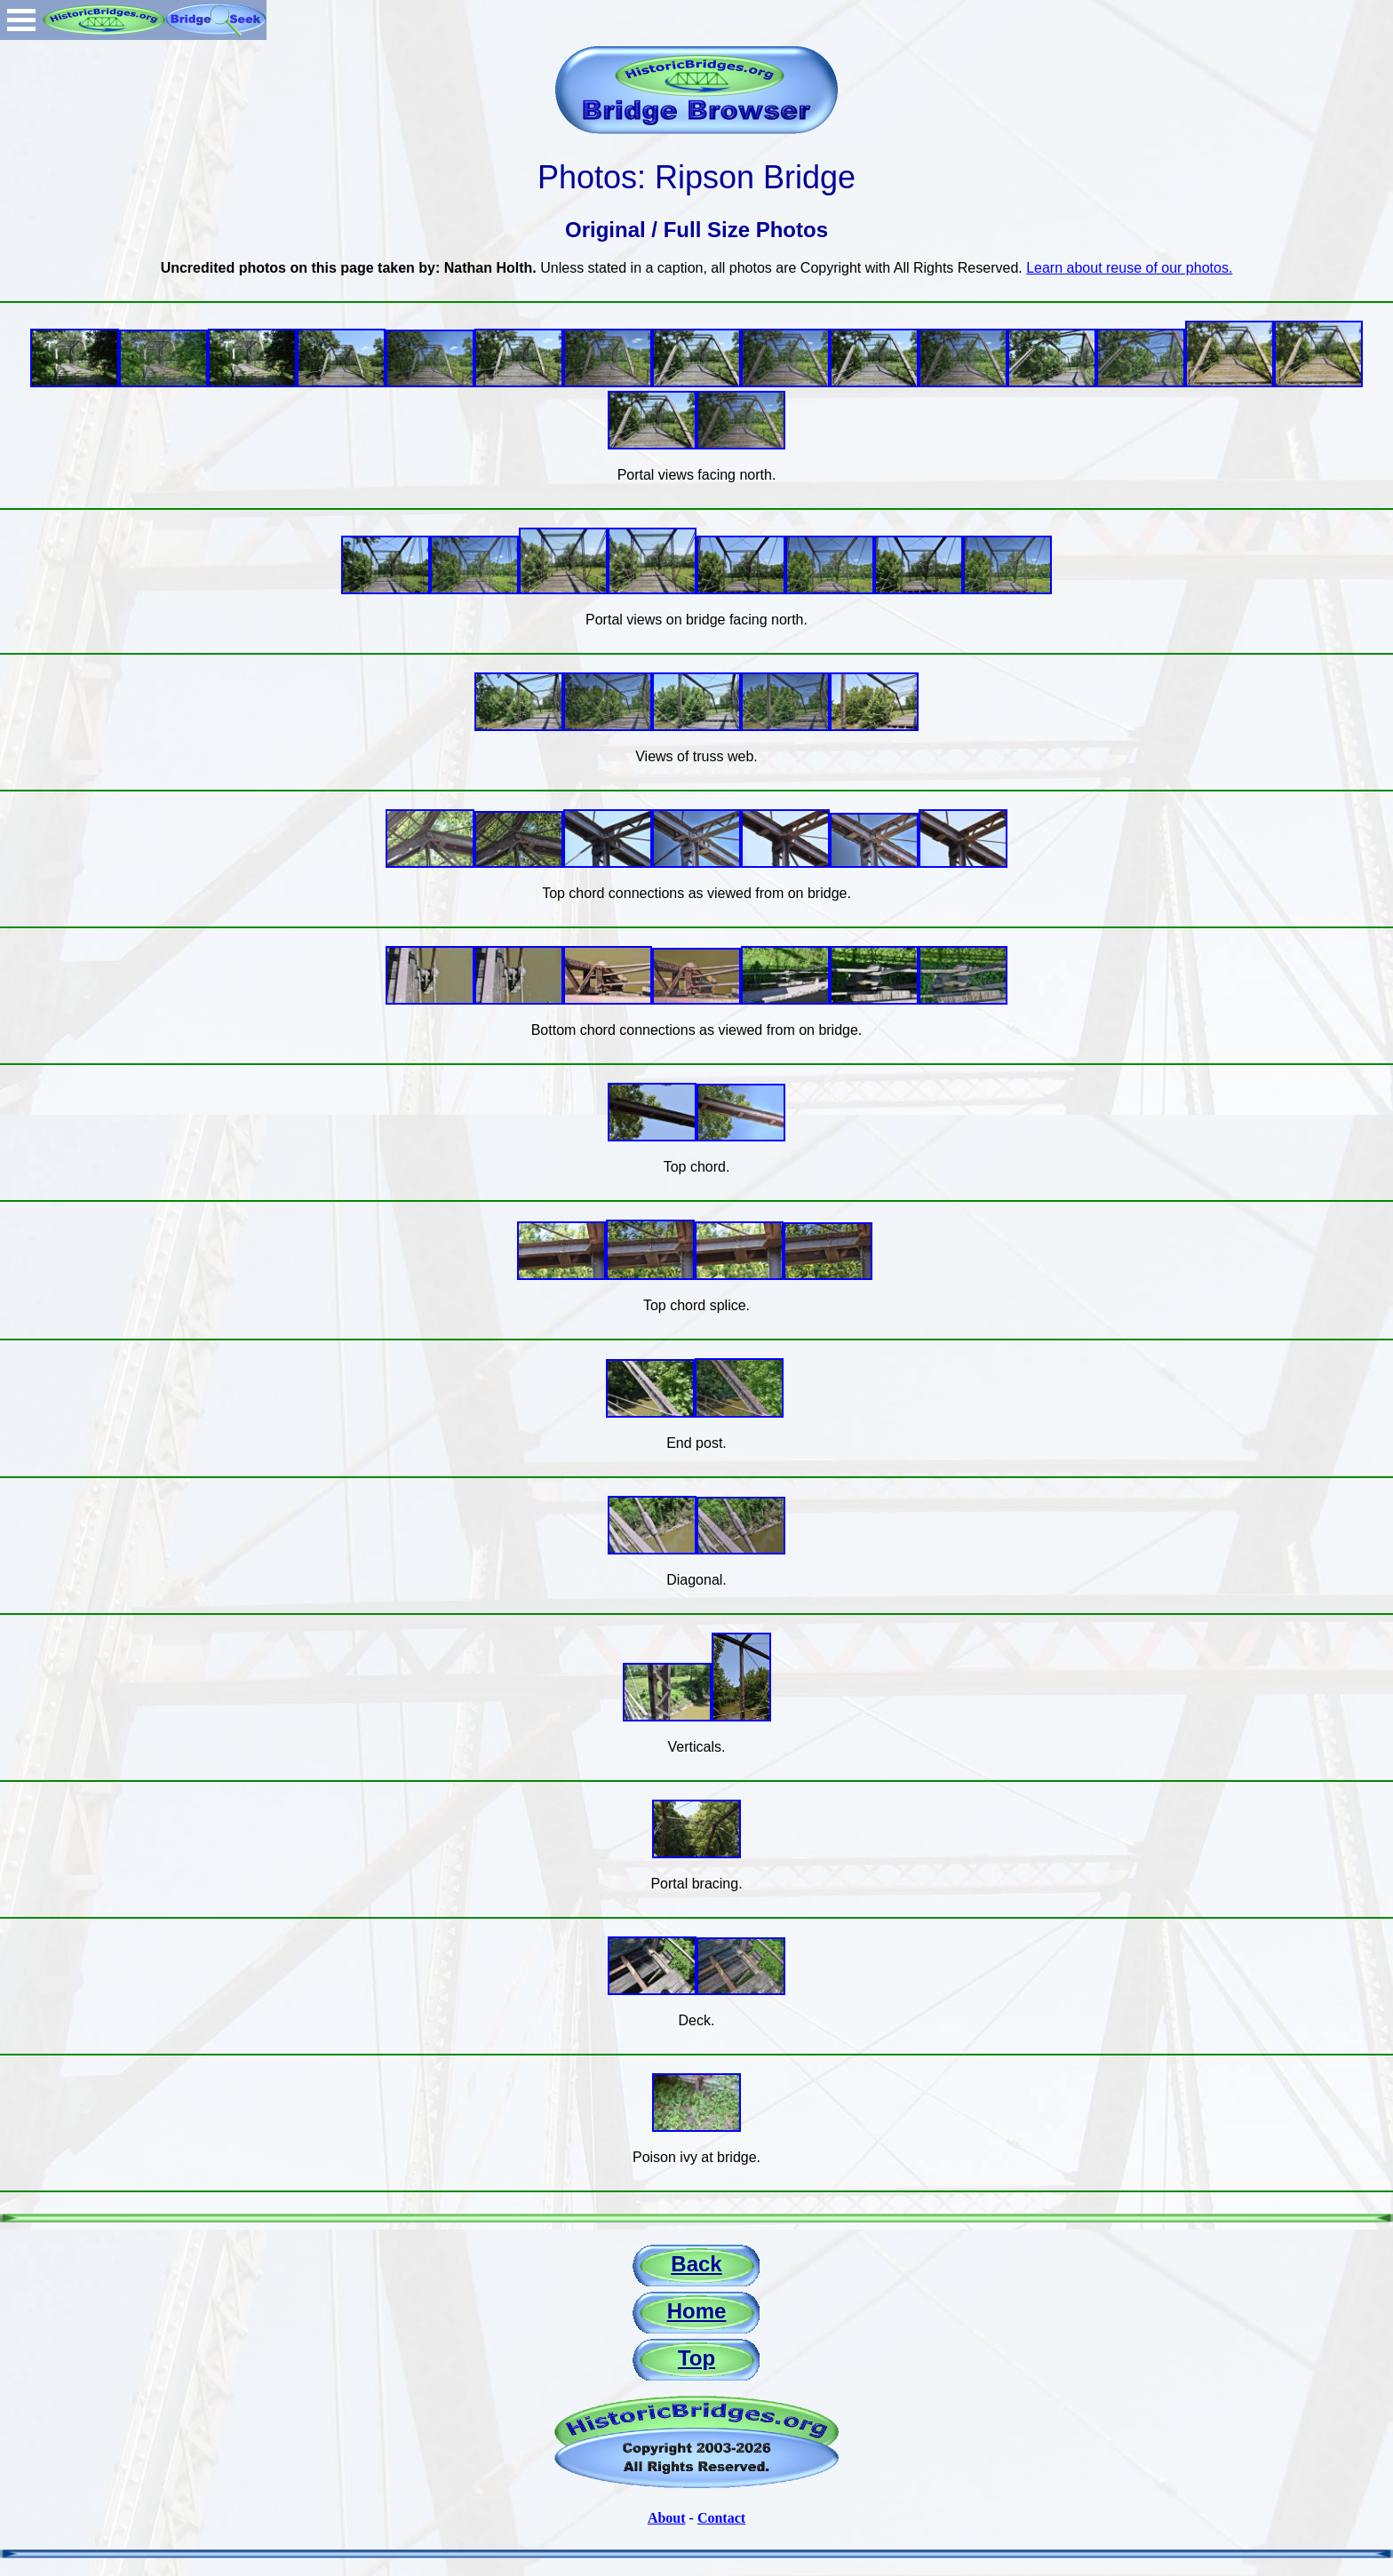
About (667, 2517)
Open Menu (21, 20)
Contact (721, 2517)
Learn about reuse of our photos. (1129, 267)
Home (697, 2311)
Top (696, 2358)
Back (696, 2264)
